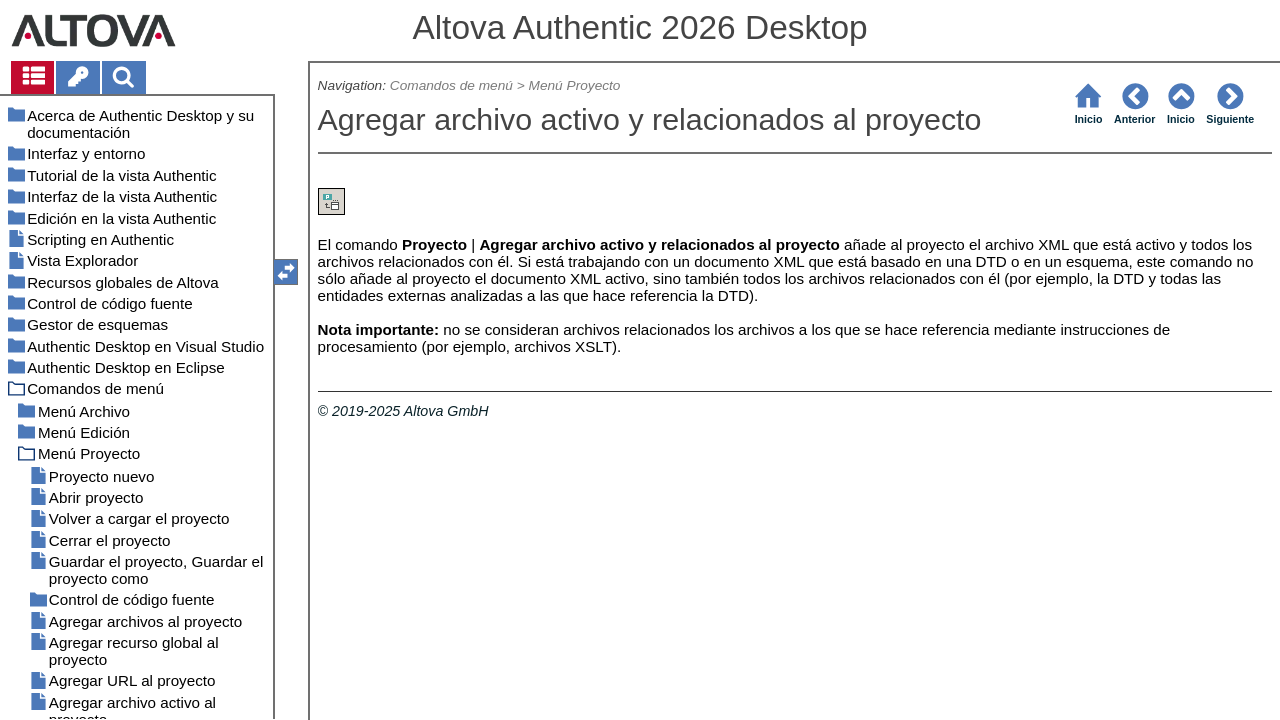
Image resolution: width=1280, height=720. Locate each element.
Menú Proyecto (575, 85)
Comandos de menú (451, 85)
